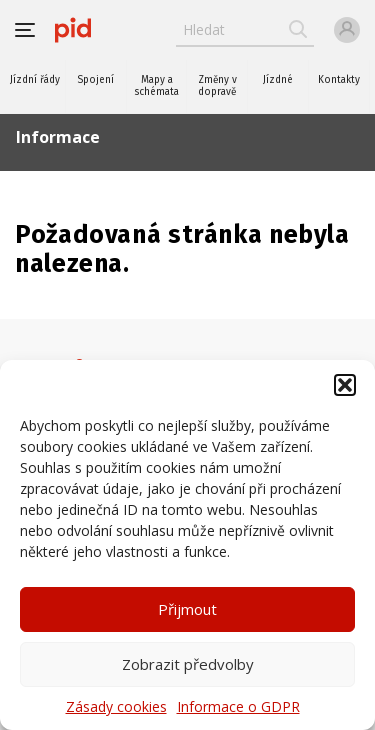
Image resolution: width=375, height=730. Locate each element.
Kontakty (339, 80)
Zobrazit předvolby (188, 664)
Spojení (95, 80)
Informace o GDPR (238, 706)
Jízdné (278, 80)
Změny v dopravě (217, 86)
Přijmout (187, 609)
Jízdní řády (35, 80)
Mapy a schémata (157, 86)
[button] (345, 385)
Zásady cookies (116, 706)
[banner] (73, 30)
